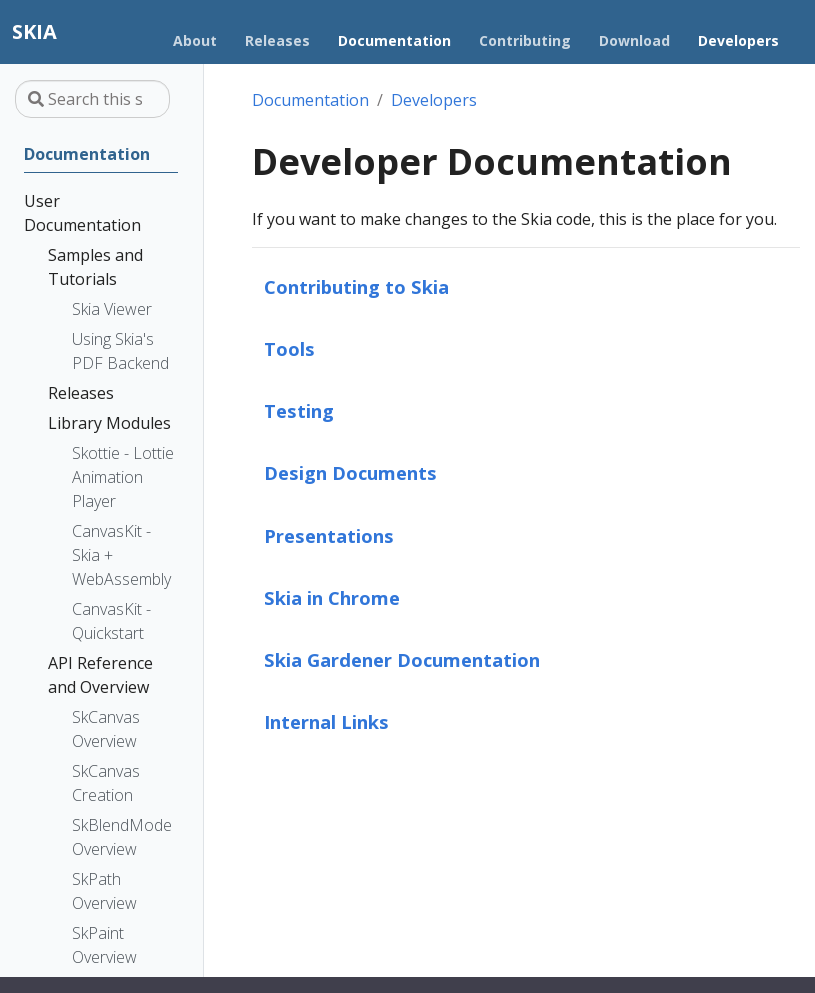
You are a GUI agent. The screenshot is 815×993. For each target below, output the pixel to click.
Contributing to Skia (356, 286)
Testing (299, 410)
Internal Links (326, 721)
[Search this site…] (92, 99)
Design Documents (350, 472)
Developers (434, 100)
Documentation (310, 100)
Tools (289, 348)
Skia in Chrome (332, 597)
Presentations (329, 535)
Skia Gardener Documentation (402, 659)
